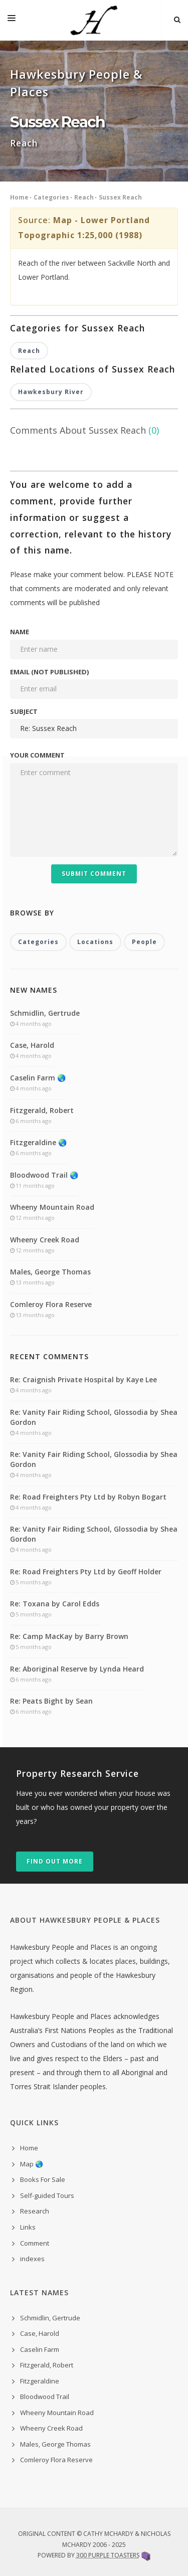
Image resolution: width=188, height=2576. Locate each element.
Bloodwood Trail (44, 2396)
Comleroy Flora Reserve (51, 1304)
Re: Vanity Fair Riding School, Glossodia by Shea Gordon (93, 1417)
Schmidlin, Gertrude (45, 1013)
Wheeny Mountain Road (52, 1207)
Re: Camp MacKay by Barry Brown (69, 1636)
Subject (24, 711)
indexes (32, 2258)
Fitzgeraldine (39, 2380)
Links (28, 2227)
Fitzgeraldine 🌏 (38, 1142)
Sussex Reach (120, 197)
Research (34, 2211)
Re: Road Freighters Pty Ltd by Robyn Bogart (88, 1497)
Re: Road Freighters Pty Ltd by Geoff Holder (85, 1571)
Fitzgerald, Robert (42, 1110)
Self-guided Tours (47, 2195)
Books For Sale (42, 2179)
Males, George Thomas (50, 1271)
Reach (84, 197)
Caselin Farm (39, 2349)
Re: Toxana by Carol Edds (54, 1603)
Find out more (55, 1861)
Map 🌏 (31, 2163)
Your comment (37, 755)
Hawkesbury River (51, 392)
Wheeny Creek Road (44, 1239)
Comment (34, 2243)
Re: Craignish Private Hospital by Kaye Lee (83, 1379)
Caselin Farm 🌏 (38, 1077)
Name (19, 631)
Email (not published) (49, 671)
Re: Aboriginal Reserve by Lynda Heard (77, 1669)
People (144, 942)
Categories (51, 197)
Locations (95, 942)
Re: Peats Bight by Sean (51, 1701)
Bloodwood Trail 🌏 (44, 1175)
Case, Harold (32, 1045)
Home (19, 197)
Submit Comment (94, 873)
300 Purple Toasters (107, 2555)
